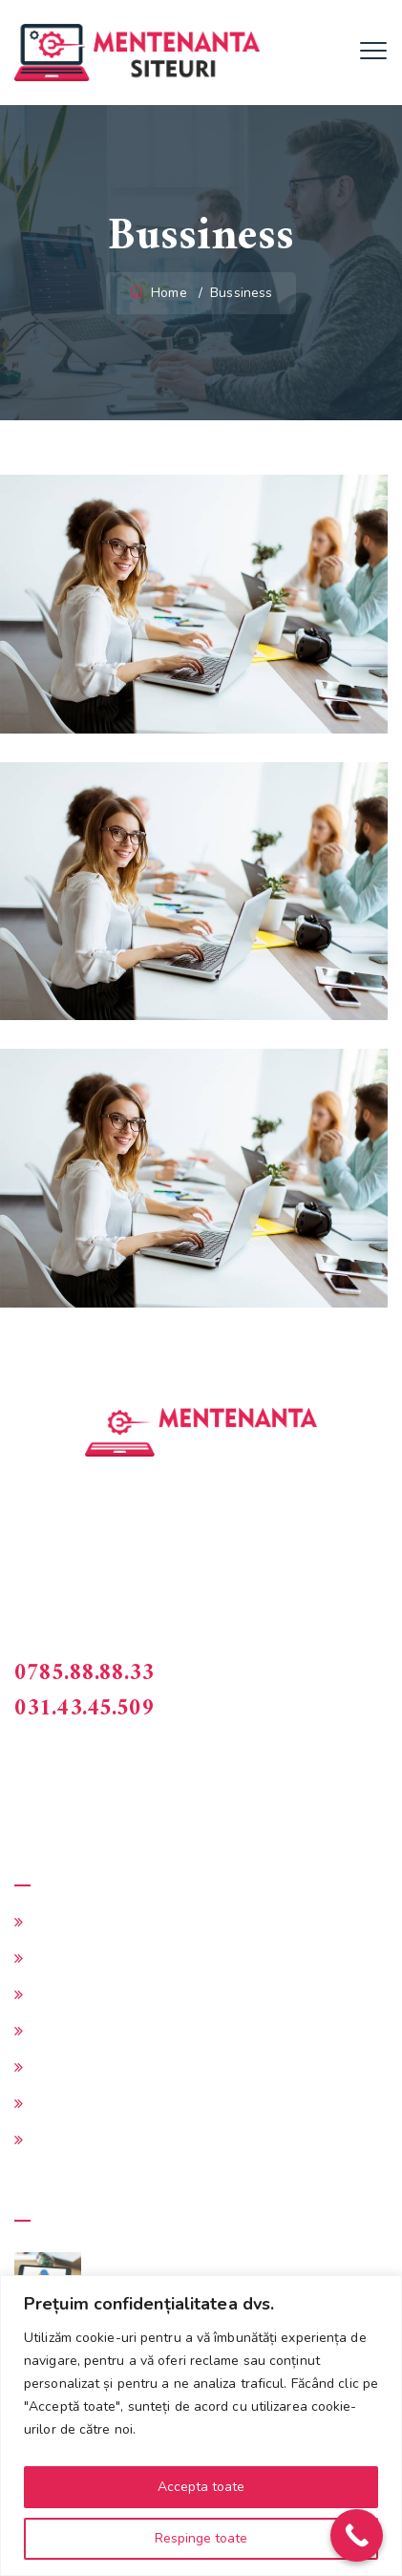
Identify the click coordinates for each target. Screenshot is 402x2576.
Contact (57, 2139)
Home (160, 293)
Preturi (54, 2103)
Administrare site (89, 1958)
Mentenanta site (87, 1921)
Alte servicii (71, 2066)
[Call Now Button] (356, 2535)
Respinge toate (201, 2538)
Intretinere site (81, 1994)
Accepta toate (201, 2487)
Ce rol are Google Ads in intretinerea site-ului (229, 2275)
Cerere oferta (76, 2030)
